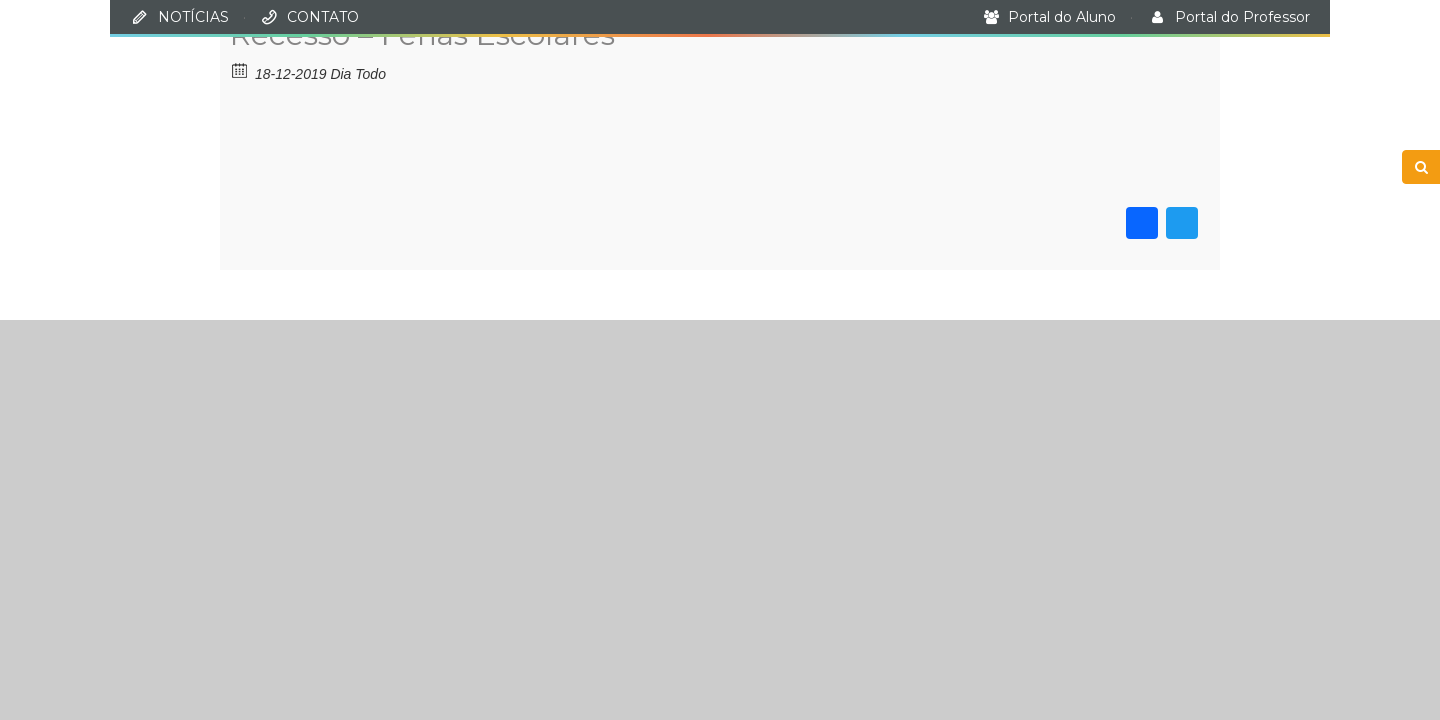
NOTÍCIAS (193, 17)
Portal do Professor (1242, 17)
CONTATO (323, 17)
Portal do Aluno (1062, 17)
